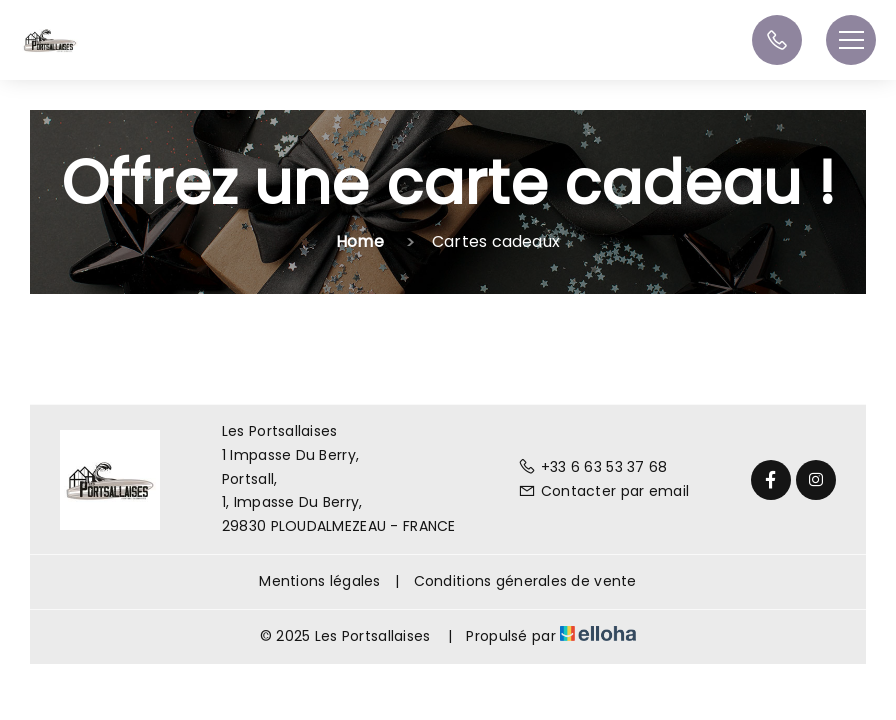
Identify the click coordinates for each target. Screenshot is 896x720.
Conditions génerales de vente (525, 581)
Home (360, 241)
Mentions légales (319, 581)
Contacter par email (604, 491)
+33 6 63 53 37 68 (593, 467)
